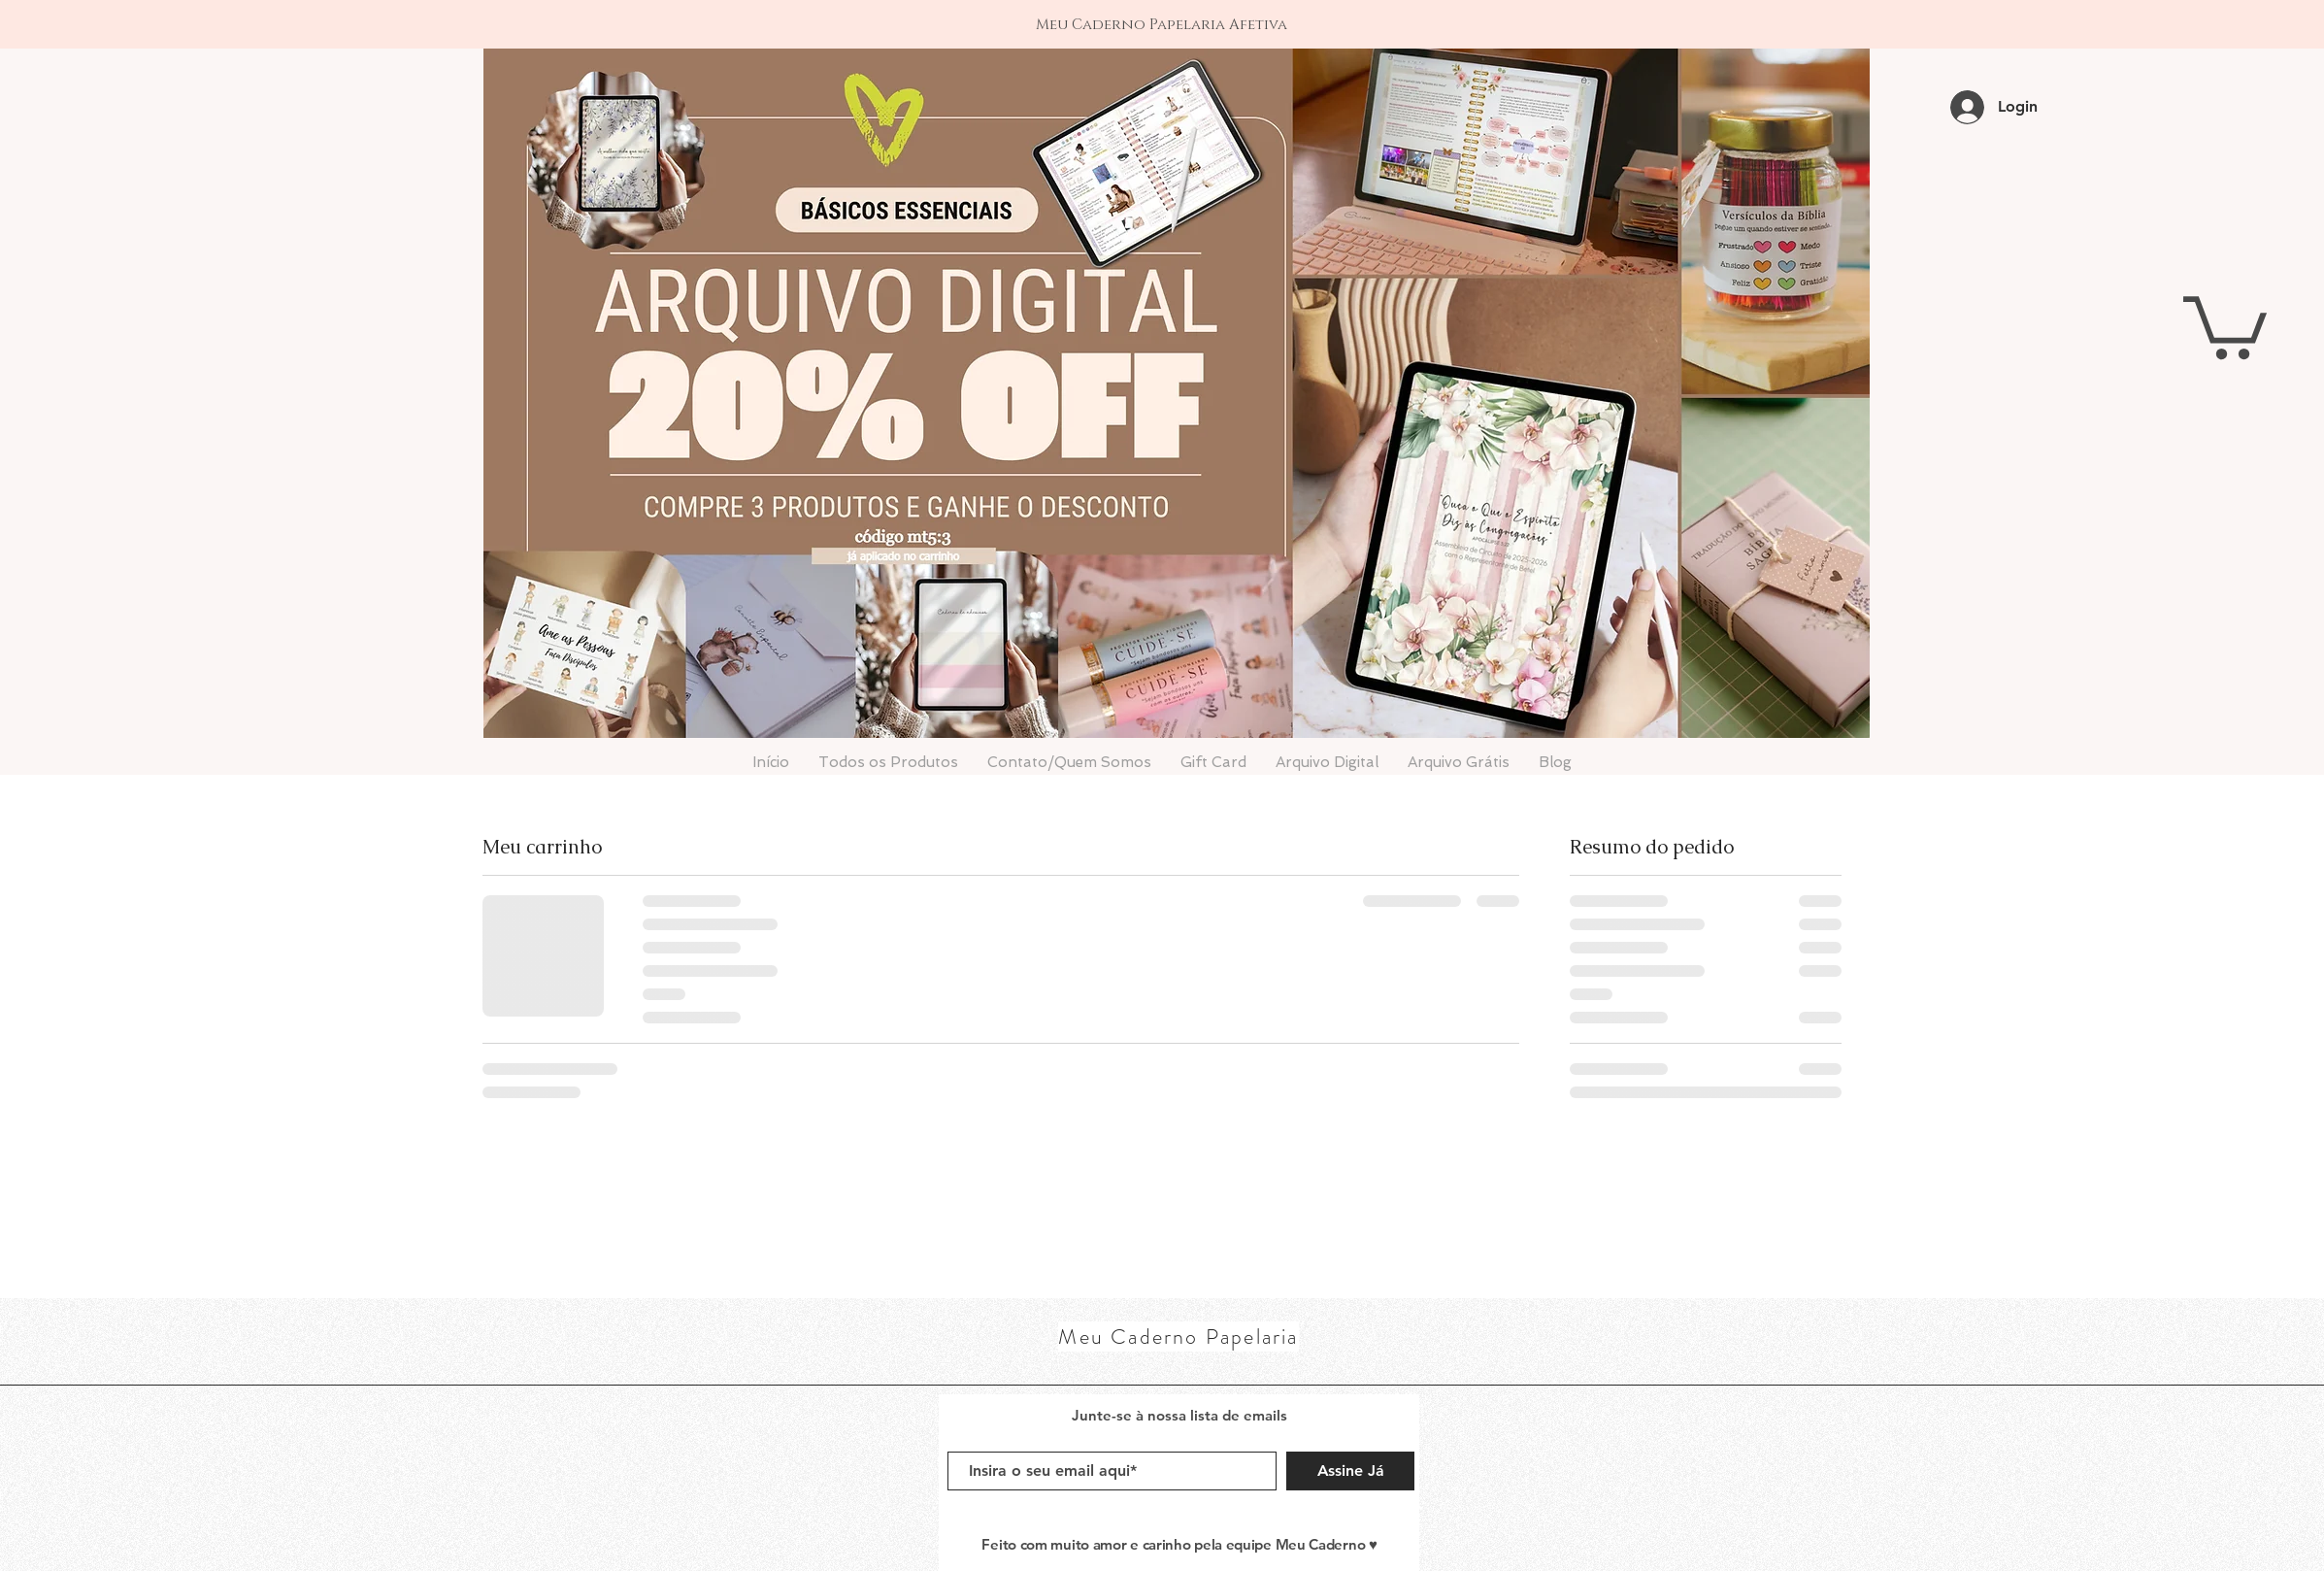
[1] (1162, 10)
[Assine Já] (1350, 1471)
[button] (2225, 324)
